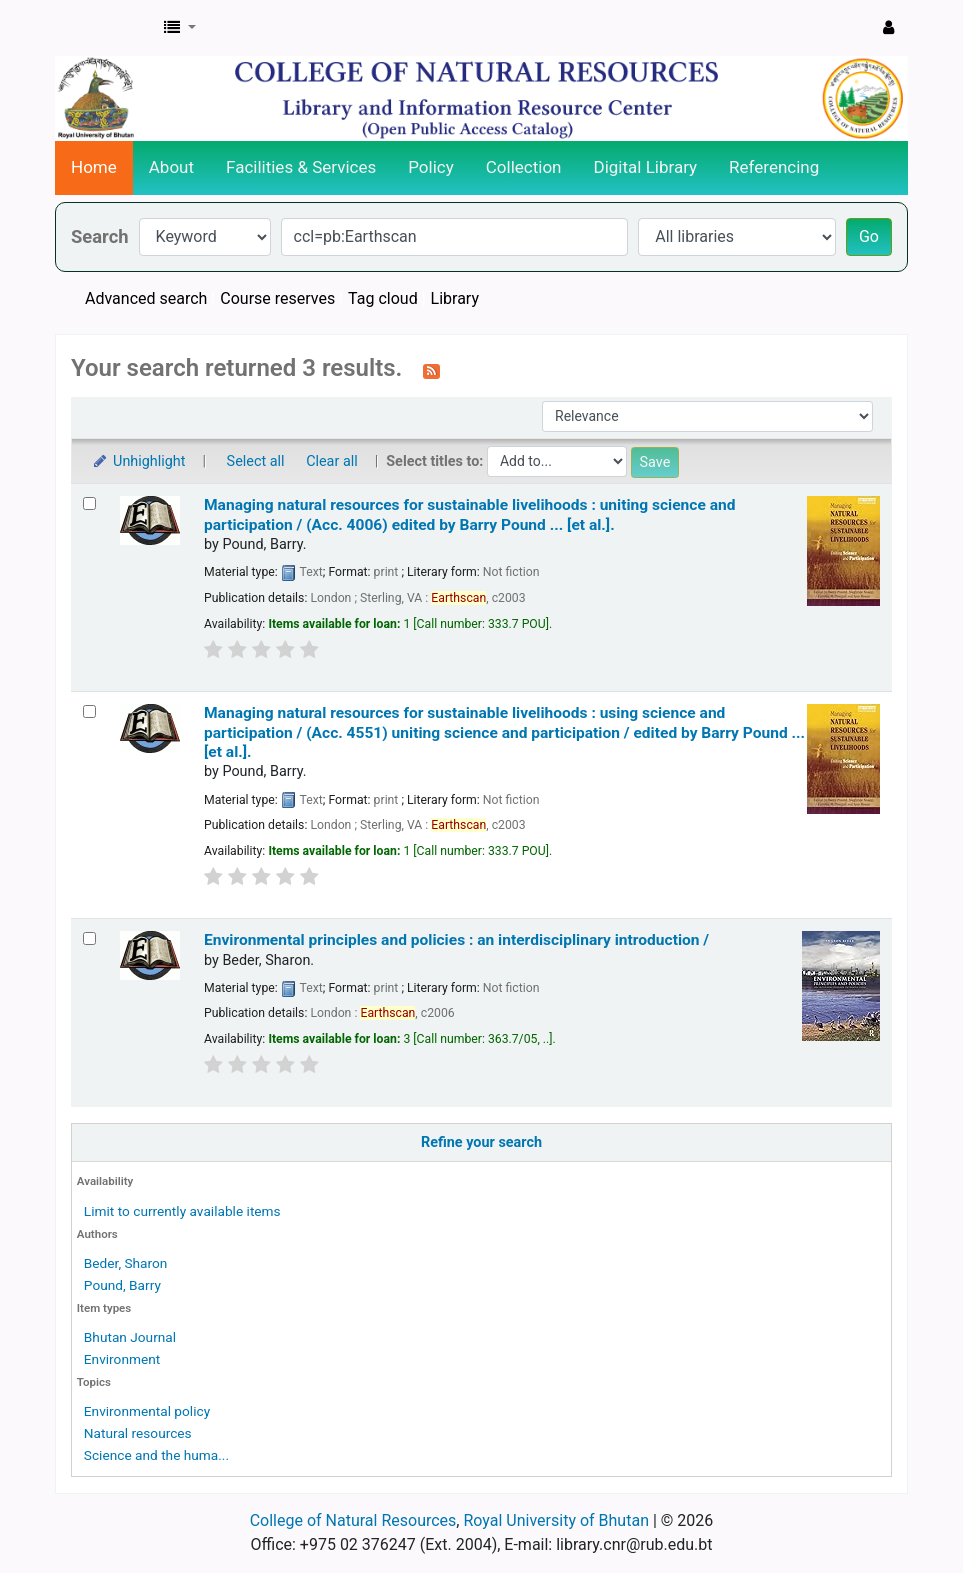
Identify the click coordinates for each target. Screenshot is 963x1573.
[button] (180, 28)
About (171, 167)
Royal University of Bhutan (556, 1520)
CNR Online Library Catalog (106, 28)
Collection (524, 167)
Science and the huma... (156, 1455)
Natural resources (138, 1433)
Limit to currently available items (182, 1211)
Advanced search (146, 298)
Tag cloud (383, 298)
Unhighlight (138, 461)
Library (455, 298)
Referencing (774, 167)
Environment (122, 1359)
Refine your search (481, 1142)
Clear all (332, 461)
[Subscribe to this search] (431, 370)
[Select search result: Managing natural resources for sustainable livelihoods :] (89, 503)
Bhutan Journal (130, 1337)
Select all (256, 461)
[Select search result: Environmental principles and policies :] (89, 938)
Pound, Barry (122, 1285)
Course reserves (277, 298)
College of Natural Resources (353, 1520)
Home (94, 167)
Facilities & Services (301, 167)
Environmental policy (147, 1411)
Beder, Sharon (126, 1263)
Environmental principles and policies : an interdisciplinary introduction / (456, 940)
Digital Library (646, 167)
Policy (431, 167)
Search (100, 236)
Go (869, 236)
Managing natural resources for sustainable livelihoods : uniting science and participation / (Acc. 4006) (469, 514)
